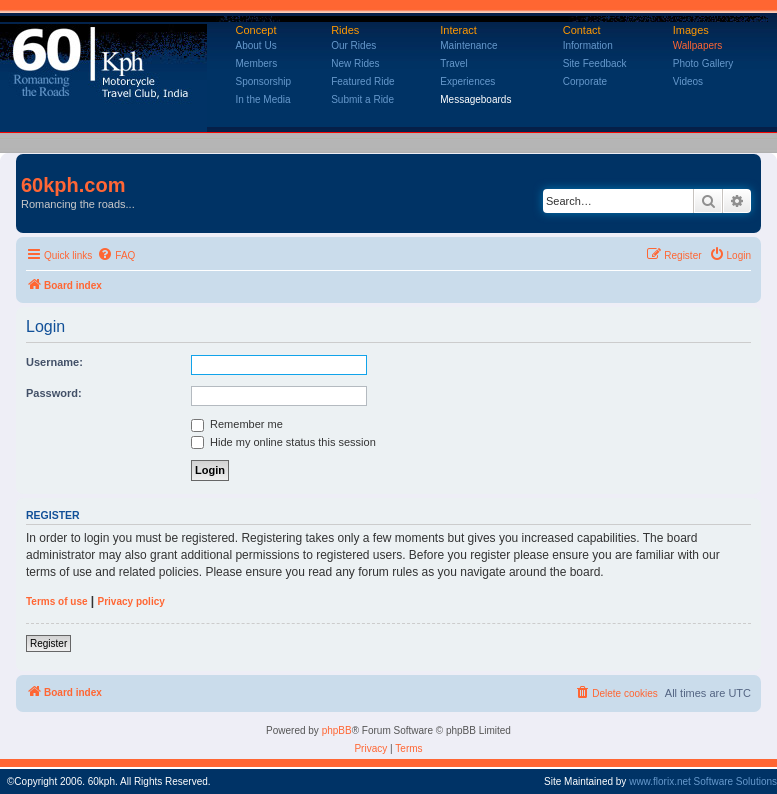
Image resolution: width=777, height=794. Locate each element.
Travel (453, 63)
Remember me (237, 424)
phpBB (337, 730)
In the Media (263, 99)
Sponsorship (264, 81)
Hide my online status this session (283, 442)
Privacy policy (131, 601)
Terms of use (57, 601)
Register (48, 643)
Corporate (585, 81)
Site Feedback (595, 63)
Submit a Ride (362, 99)
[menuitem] (116, 256)
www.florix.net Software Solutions (703, 781)
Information (588, 45)
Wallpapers (698, 45)
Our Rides (353, 45)
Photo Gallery (703, 63)
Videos (688, 81)
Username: (54, 362)
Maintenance (468, 45)
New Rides (355, 63)
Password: (54, 393)
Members (257, 63)
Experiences (467, 81)
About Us (256, 45)
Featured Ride (362, 81)
